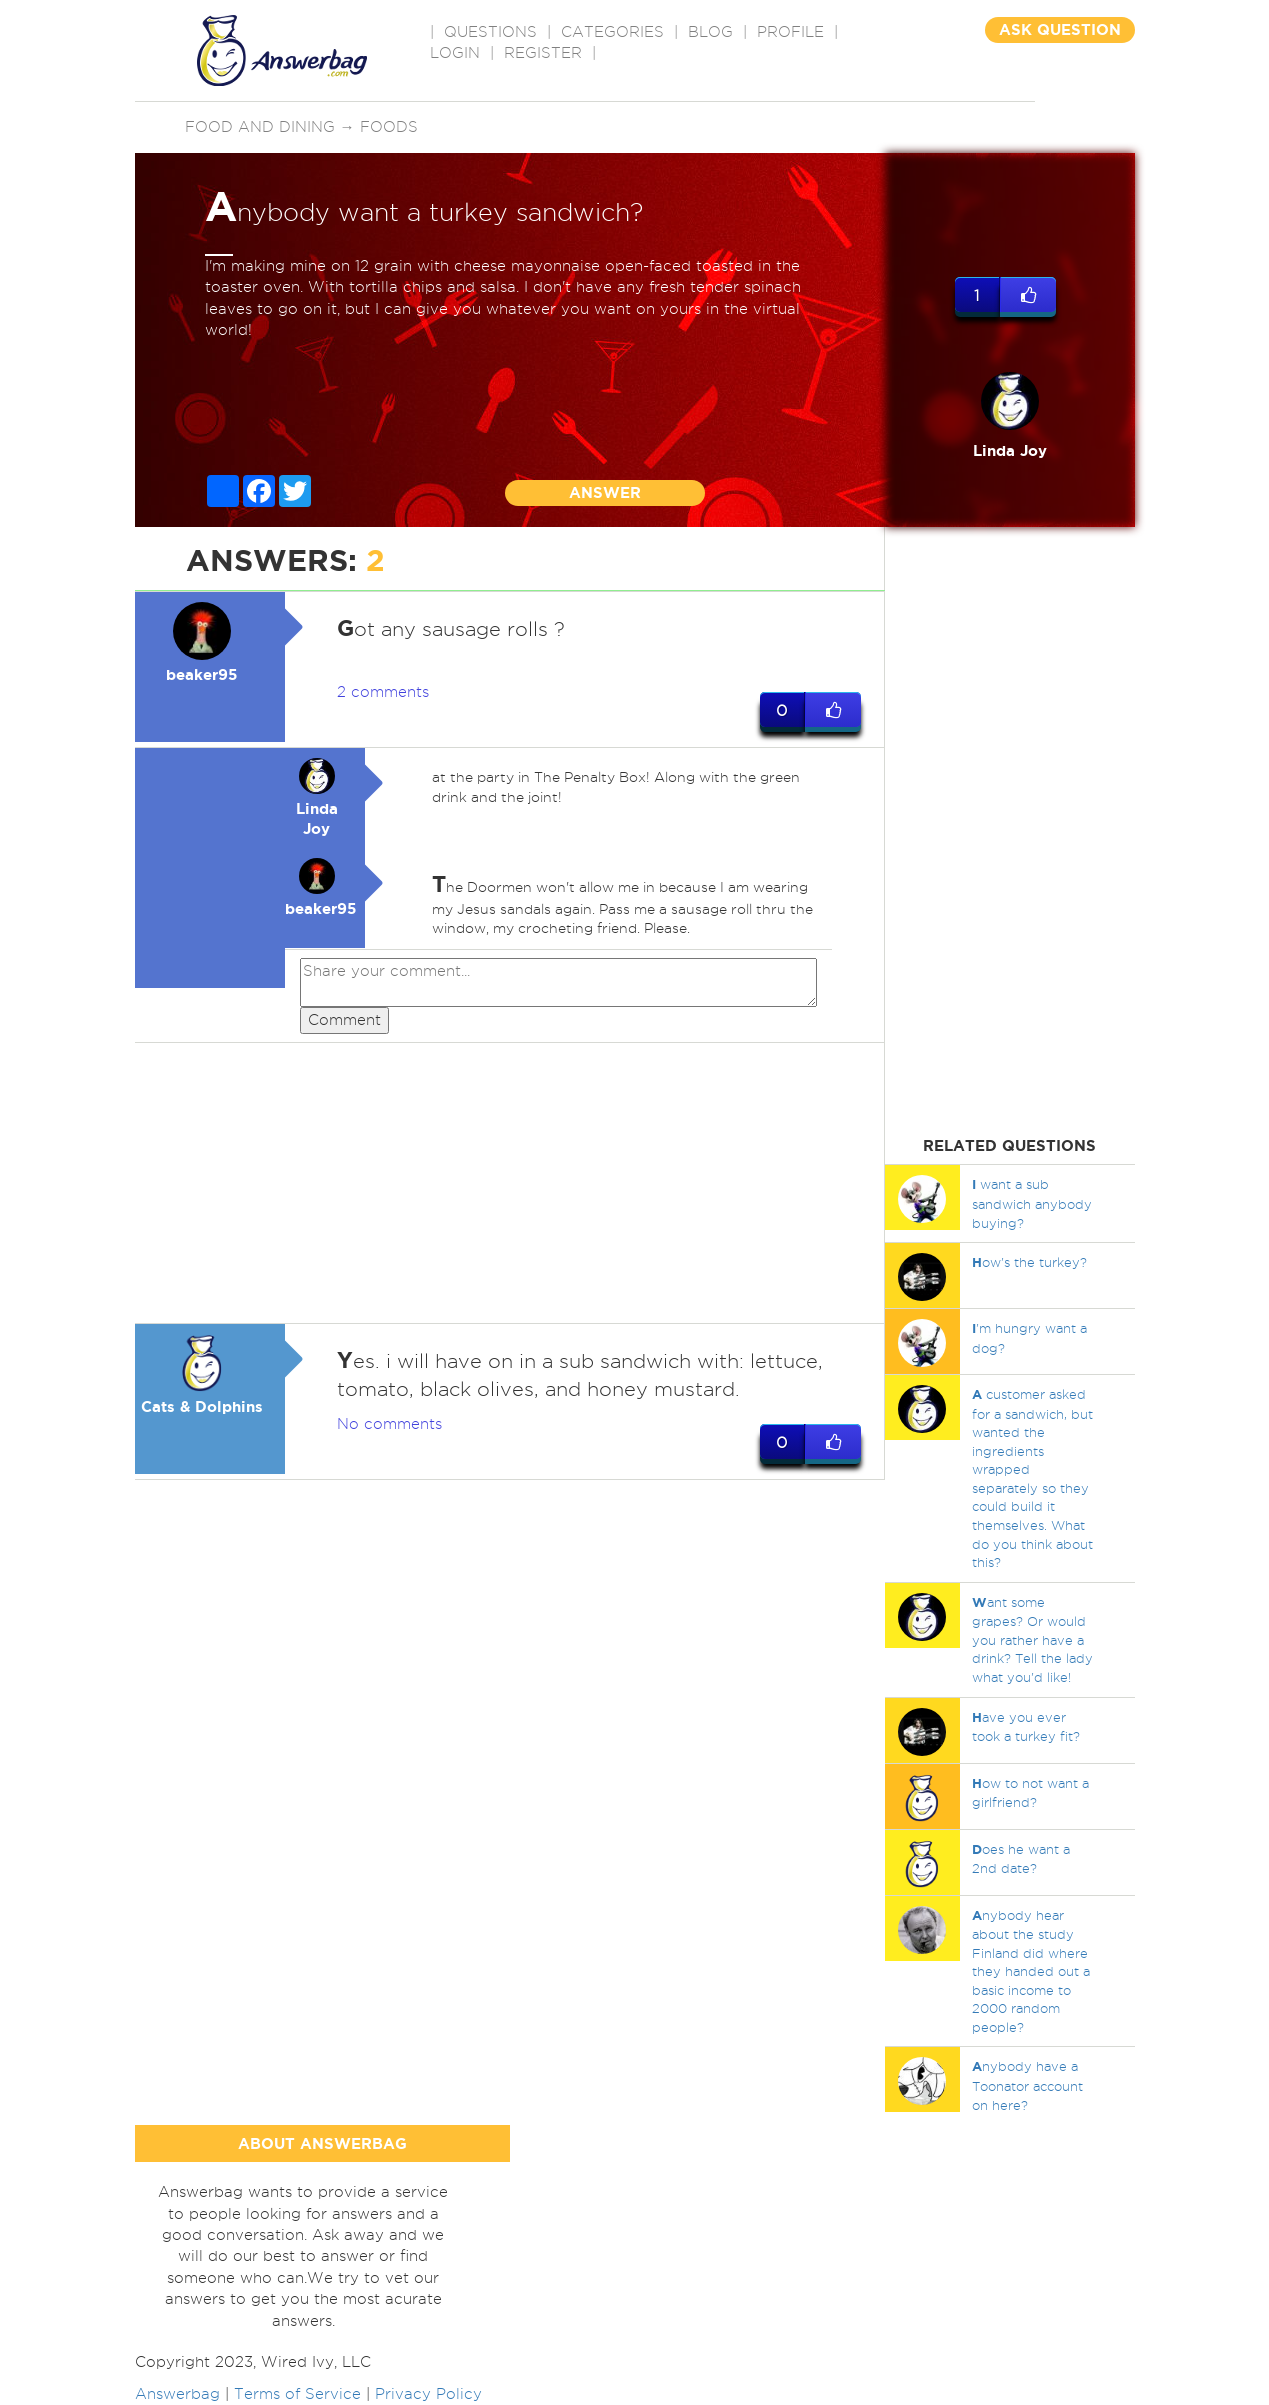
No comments (389, 1424)
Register (543, 53)
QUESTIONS (490, 32)
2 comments (383, 692)
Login (455, 53)
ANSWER (605, 492)
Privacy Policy (428, 2394)
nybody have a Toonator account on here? (1027, 2085)
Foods (389, 127)
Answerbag (177, 2394)
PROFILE (790, 32)
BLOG (710, 32)
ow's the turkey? (1029, 1262)
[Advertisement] (510, 1183)
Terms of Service (297, 2394)
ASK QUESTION (1060, 29)
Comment (344, 1020)
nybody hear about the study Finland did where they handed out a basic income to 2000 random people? (1031, 1971)
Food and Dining (260, 127)
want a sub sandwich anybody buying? (1032, 1203)
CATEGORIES (612, 32)
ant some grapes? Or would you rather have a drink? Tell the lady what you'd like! (1032, 1639)
